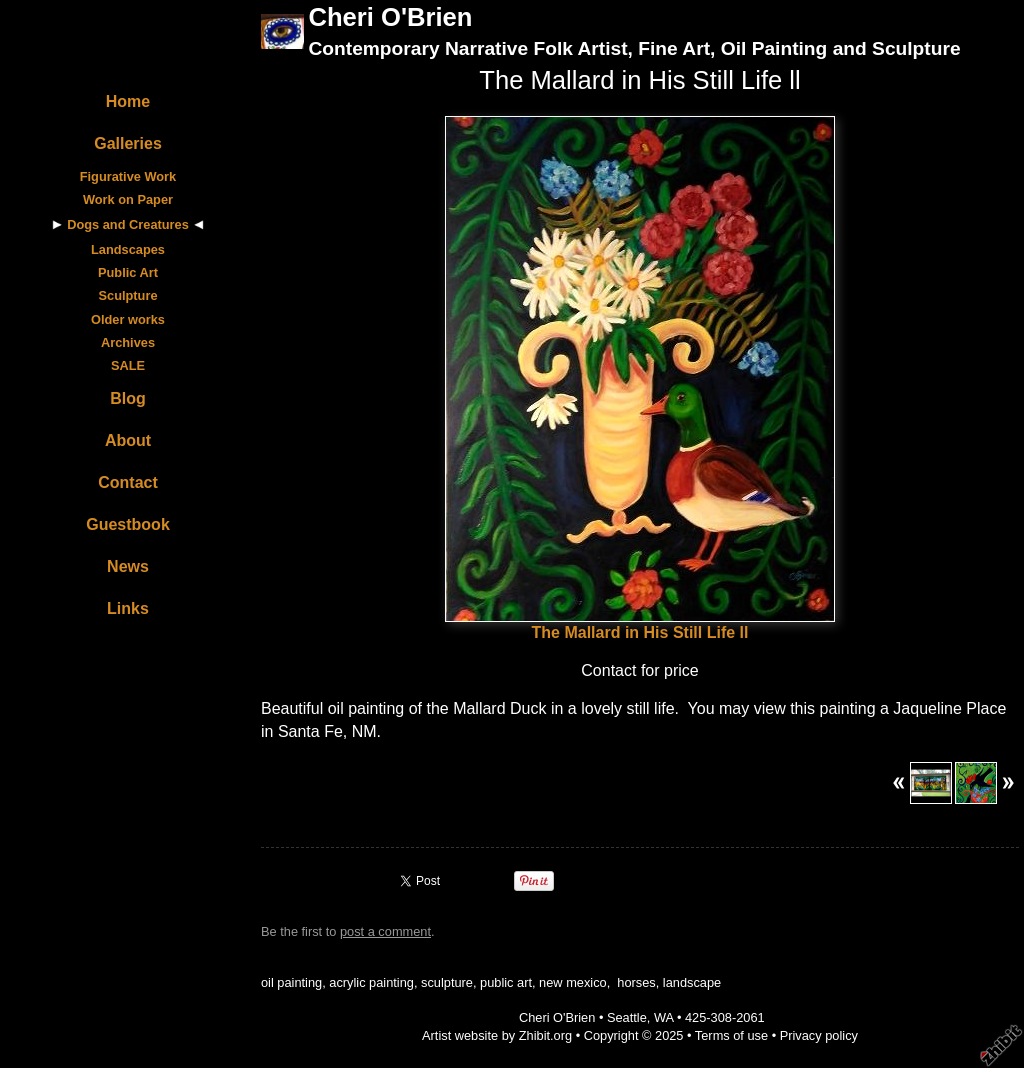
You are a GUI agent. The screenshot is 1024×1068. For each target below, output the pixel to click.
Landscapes (128, 249)
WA (663, 1017)
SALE (128, 365)
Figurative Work (128, 176)
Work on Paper (128, 199)
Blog (128, 398)
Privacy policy (819, 1035)
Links (128, 608)
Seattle (627, 1017)
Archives (128, 342)
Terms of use (731, 1035)
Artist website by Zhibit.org (497, 1035)
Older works (128, 319)
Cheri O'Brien (390, 17)
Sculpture (127, 295)
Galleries (128, 143)
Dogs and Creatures (128, 224)
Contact (128, 482)
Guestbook (128, 524)
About (128, 440)
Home (128, 101)
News (128, 566)
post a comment (385, 931)
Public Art (128, 272)
